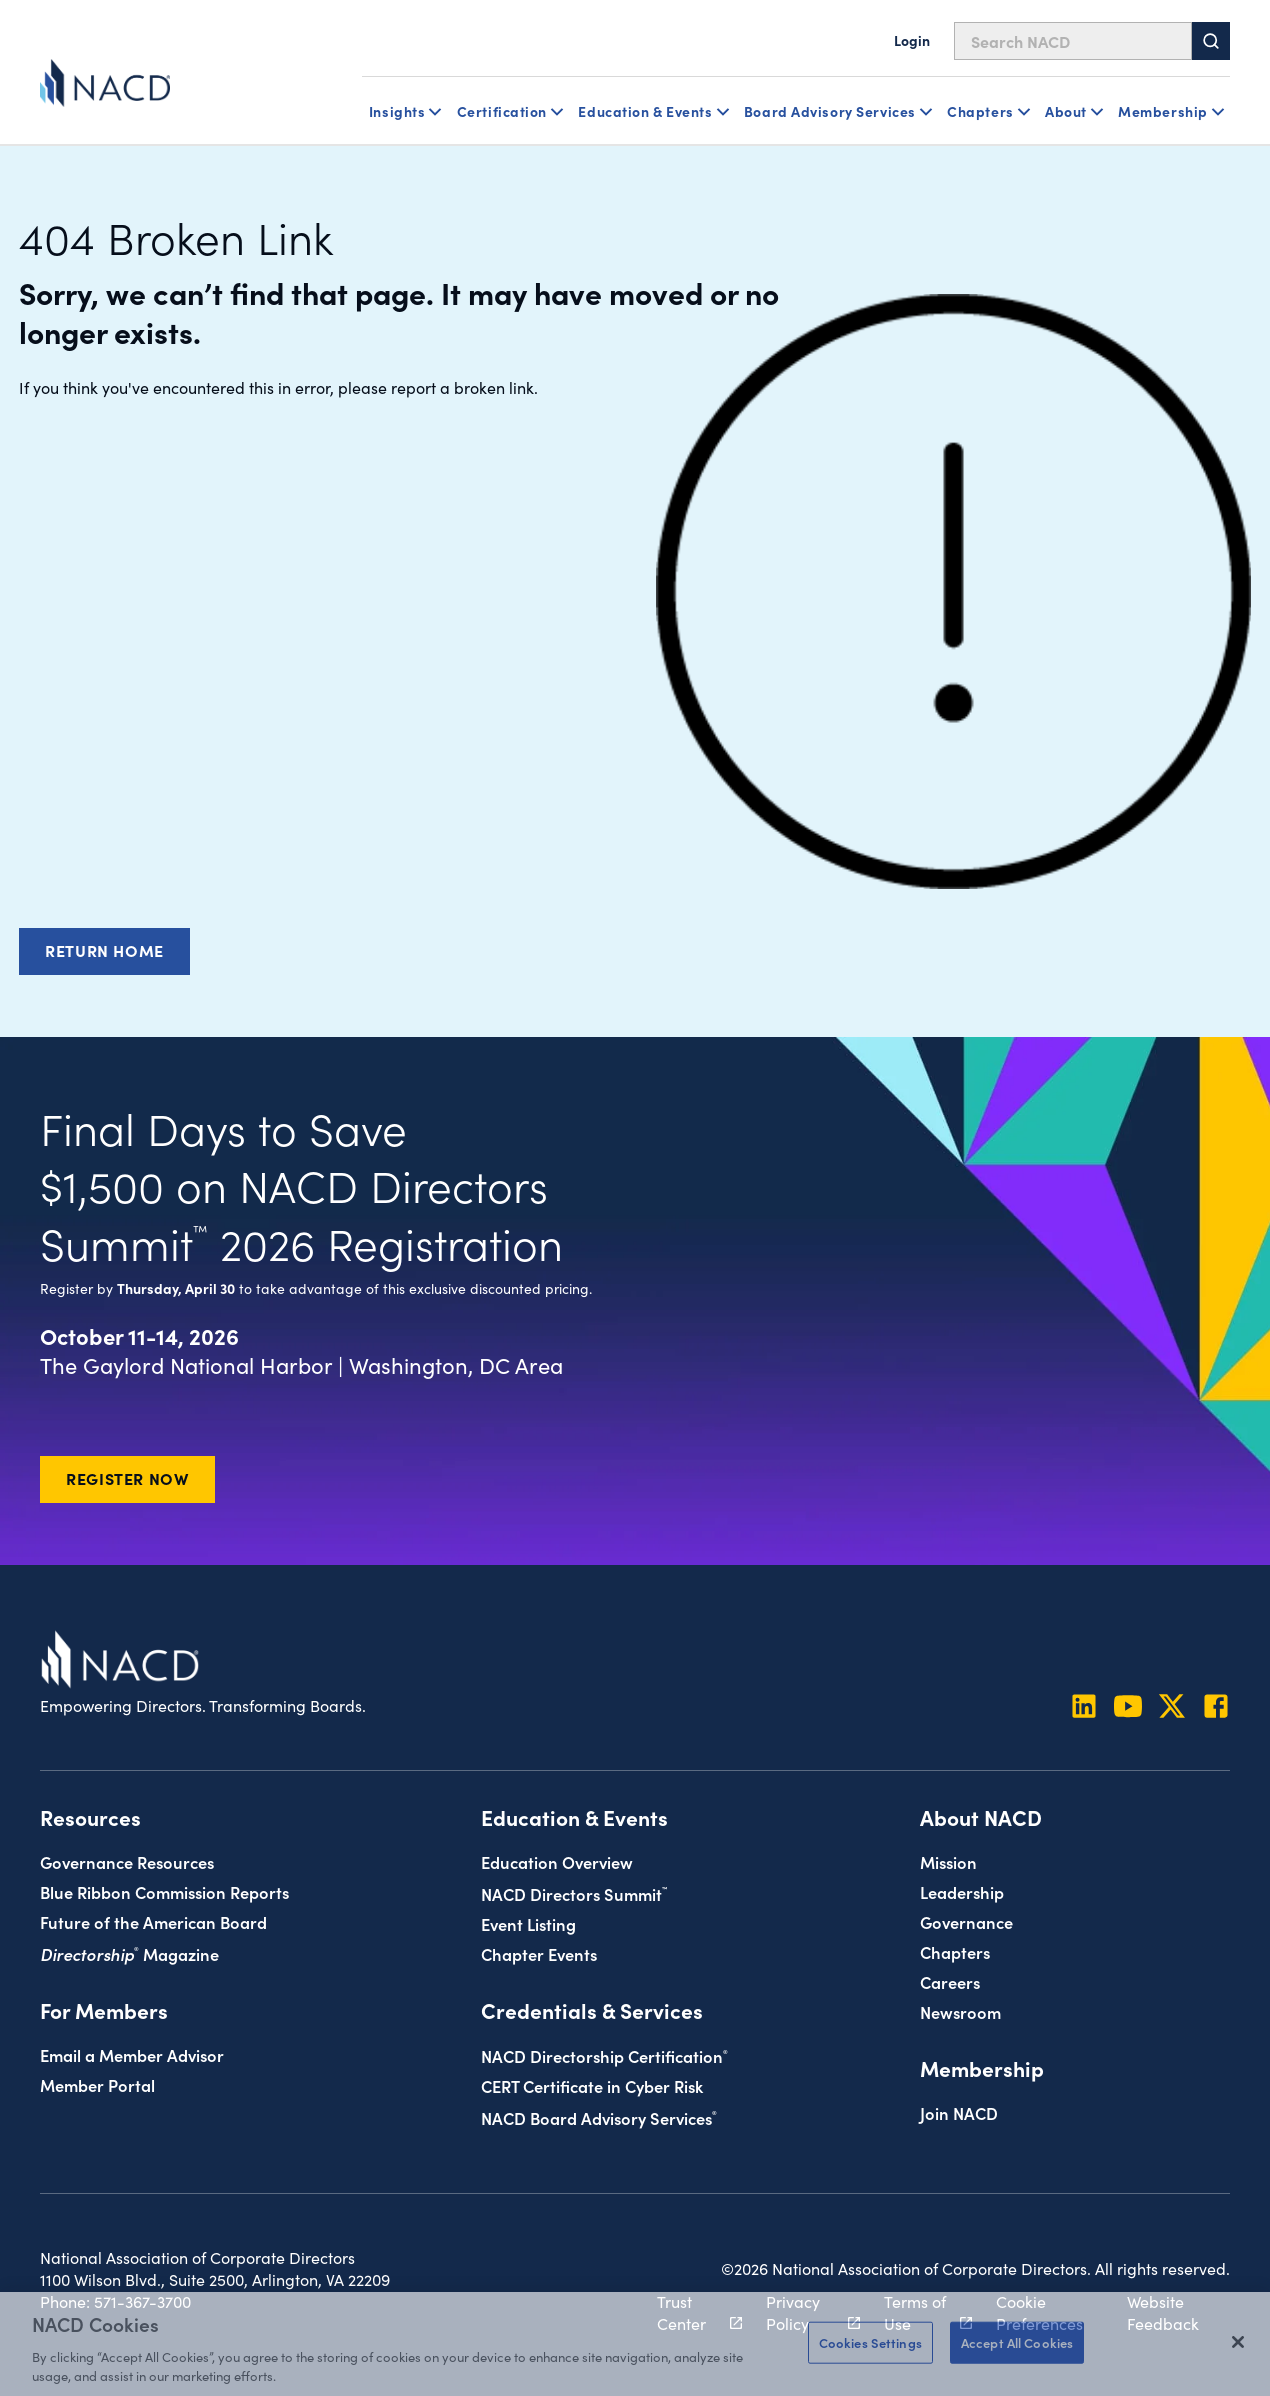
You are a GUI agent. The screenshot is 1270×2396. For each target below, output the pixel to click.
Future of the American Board (153, 1921)
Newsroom (960, 2011)
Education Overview (557, 1861)
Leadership (962, 1891)
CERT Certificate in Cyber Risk (592, 2085)
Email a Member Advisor (132, 2054)
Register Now (127, 1478)
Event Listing (528, 1923)
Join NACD (959, 2112)
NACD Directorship (604, 2055)
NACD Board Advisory (599, 2117)
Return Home (104, 950)
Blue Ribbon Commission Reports (164, 1891)
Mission (948, 1861)
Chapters (955, 1951)
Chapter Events (539, 1953)
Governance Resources (127, 1861)
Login (912, 40)
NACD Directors (574, 1893)
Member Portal (97, 2084)
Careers (950, 1981)
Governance (966, 1921)
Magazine (129, 1953)
